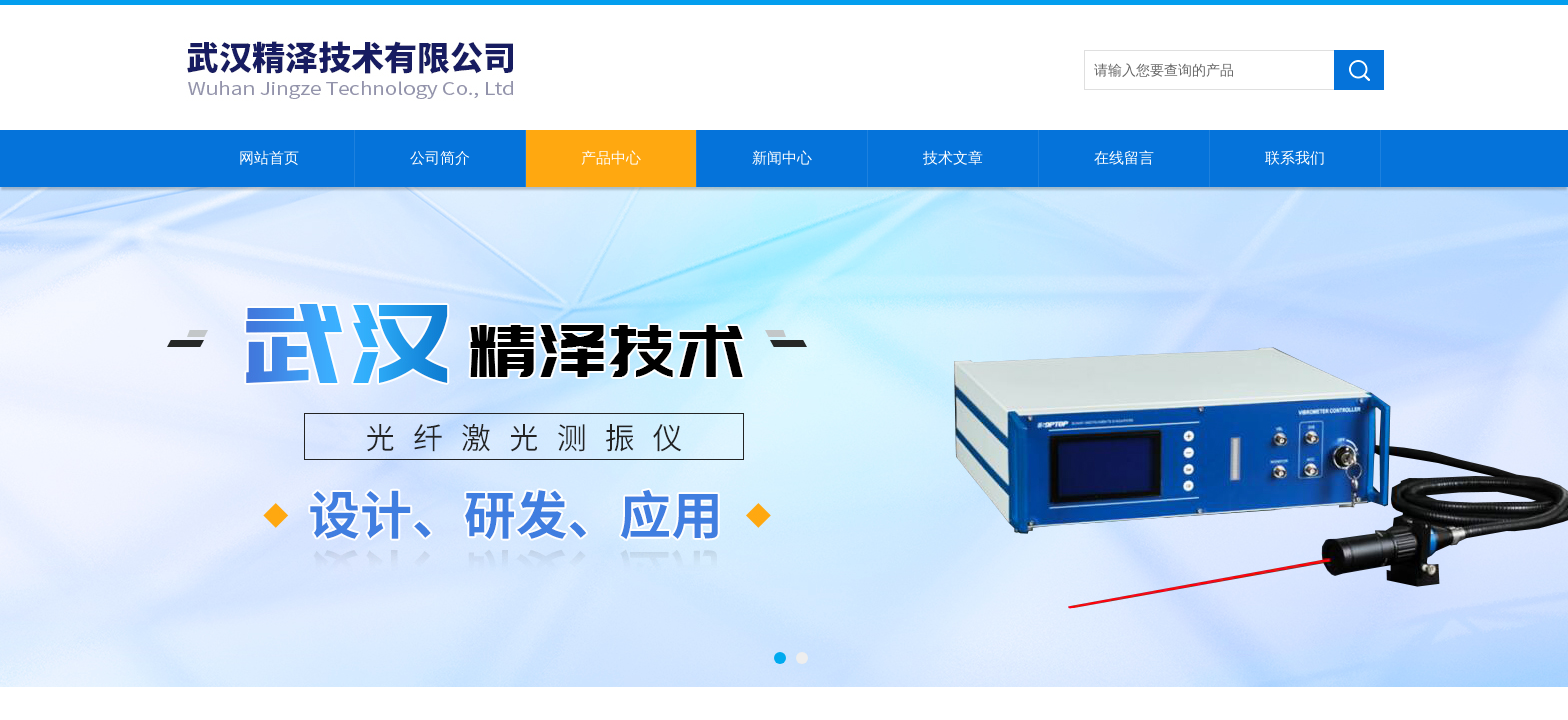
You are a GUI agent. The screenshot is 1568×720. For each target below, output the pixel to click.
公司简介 (440, 158)
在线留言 (1124, 158)
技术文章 (953, 158)
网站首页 (269, 158)
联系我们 (1295, 158)
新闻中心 (782, 158)
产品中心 (611, 158)
